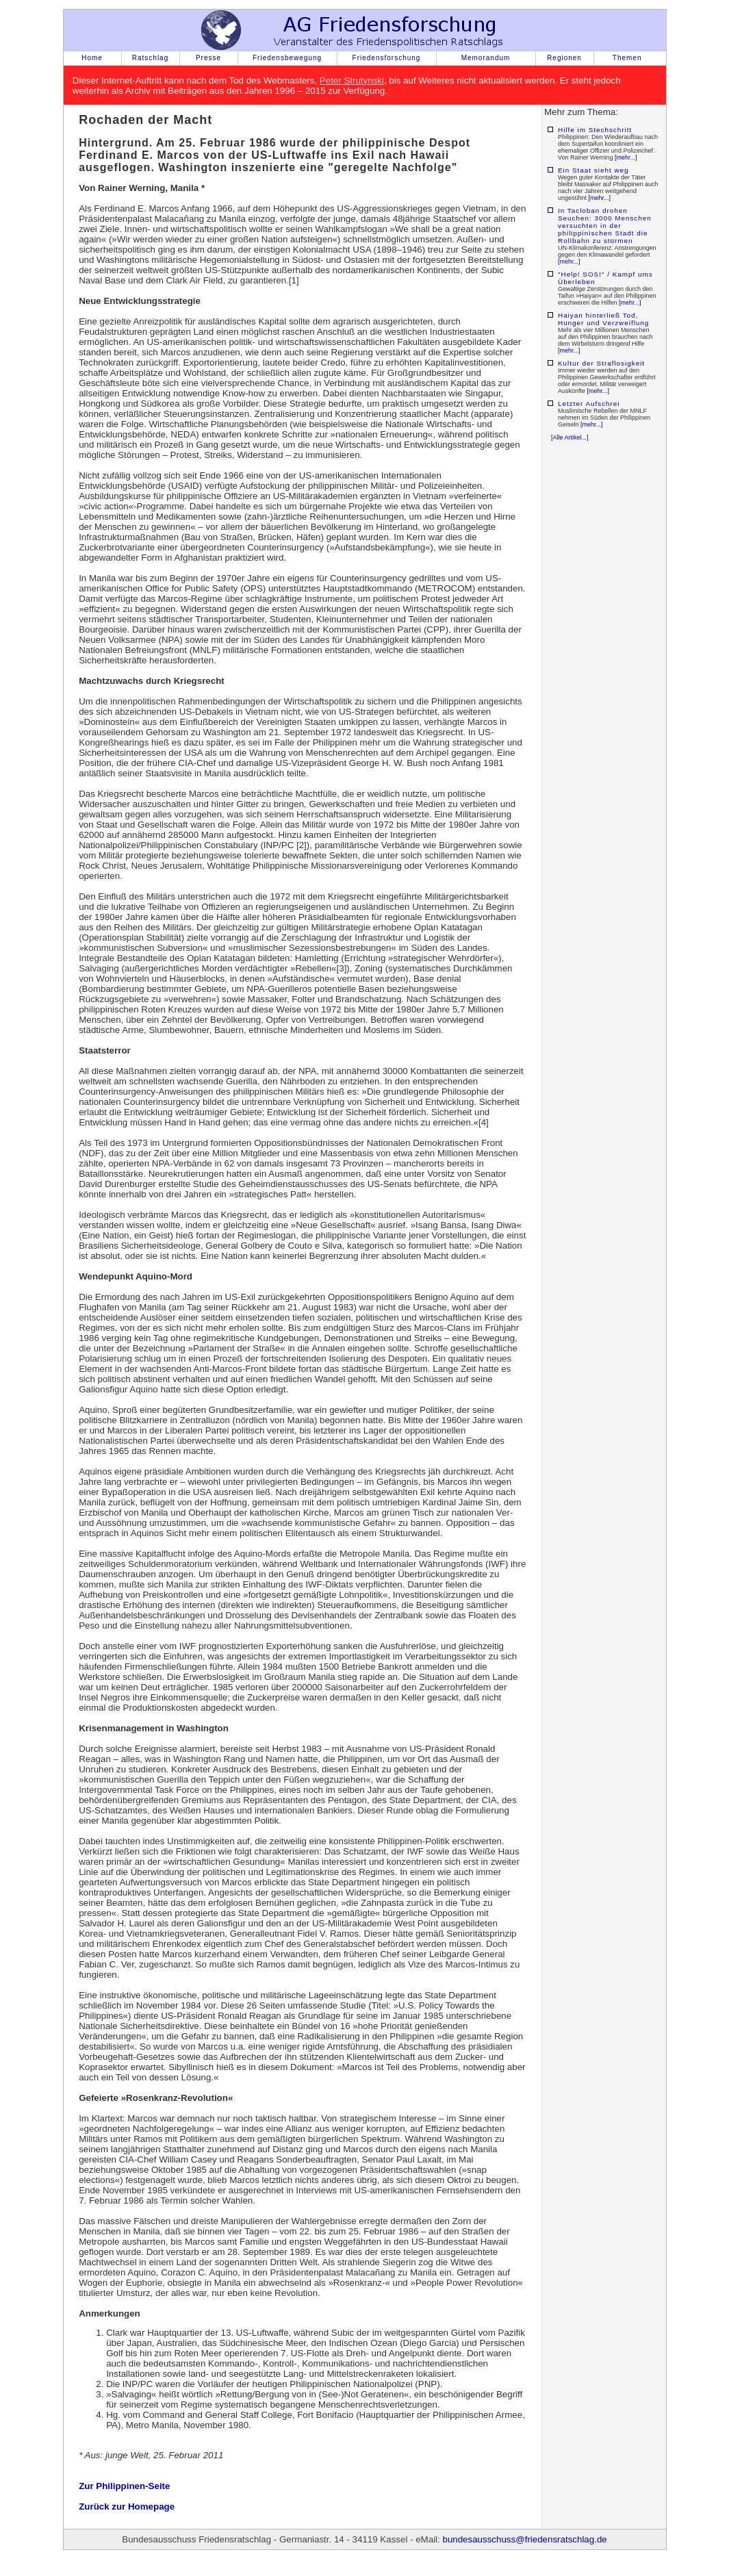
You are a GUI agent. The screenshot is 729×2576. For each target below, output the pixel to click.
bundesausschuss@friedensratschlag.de (524, 2539)
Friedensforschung (387, 58)
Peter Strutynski (352, 80)
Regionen (564, 58)
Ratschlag (150, 58)
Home (92, 58)
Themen (627, 58)
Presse (208, 58)
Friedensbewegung (287, 58)
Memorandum (486, 58)
